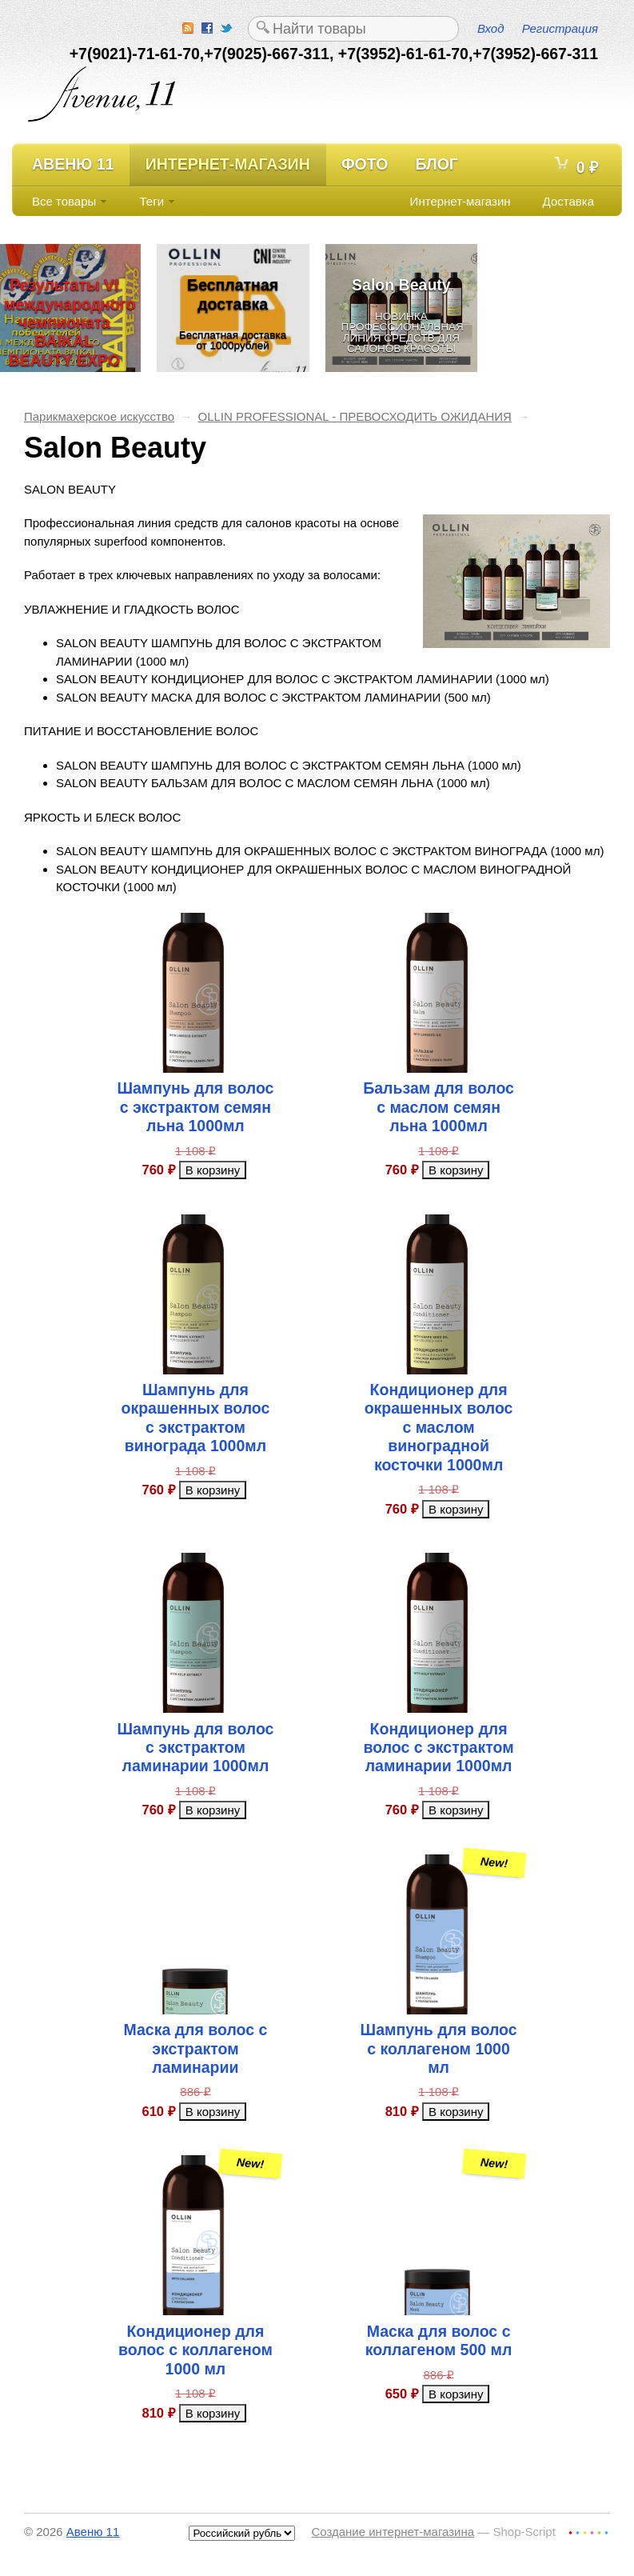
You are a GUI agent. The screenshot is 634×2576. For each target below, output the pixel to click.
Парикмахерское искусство (99, 416)
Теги (152, 201)
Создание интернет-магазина (392, 2531)
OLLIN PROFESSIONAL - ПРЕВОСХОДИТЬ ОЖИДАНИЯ (354, 416)
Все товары (64, 201)
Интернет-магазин (228, 164)
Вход (490, 28)
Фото (364, 164)
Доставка (568, 201)
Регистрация (560, 28)
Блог (436, 164)
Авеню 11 (73, 164)
